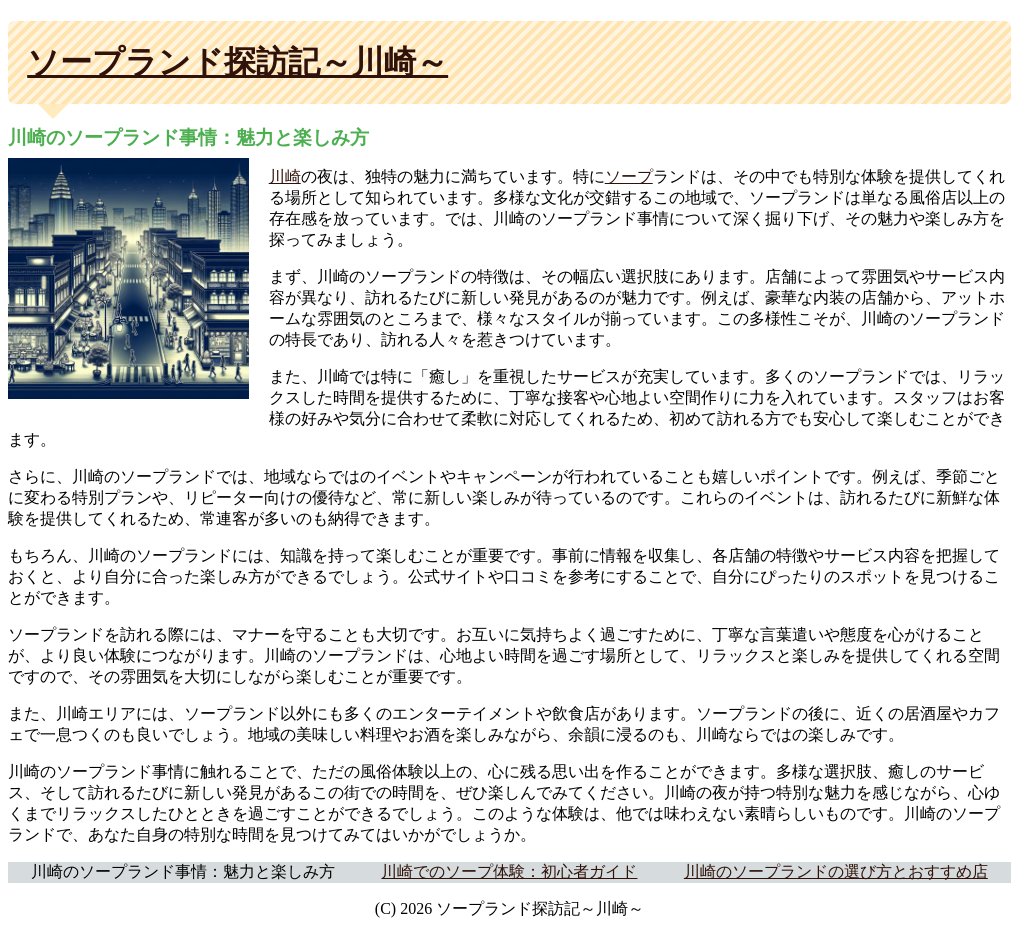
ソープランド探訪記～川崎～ (237, 62)
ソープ (629, 176)
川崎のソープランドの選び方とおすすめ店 (836, 871)
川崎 (285, 176)
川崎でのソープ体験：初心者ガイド (509, 871)
